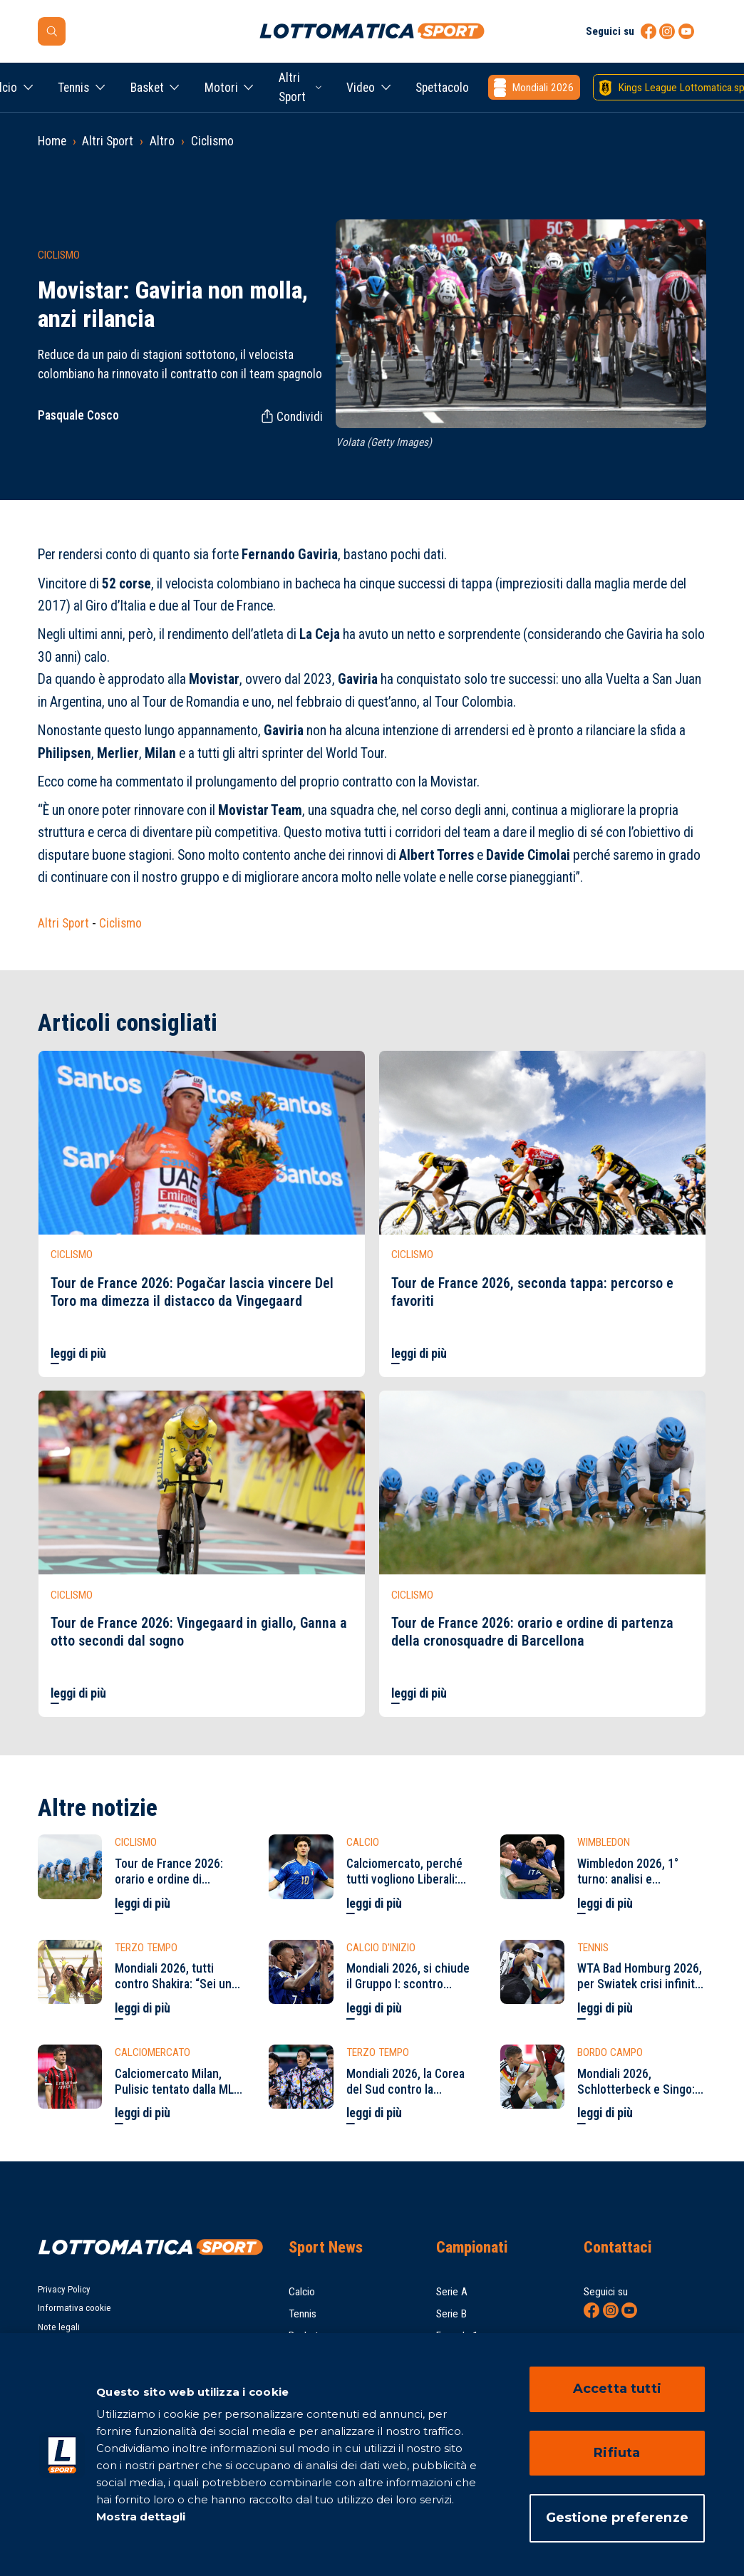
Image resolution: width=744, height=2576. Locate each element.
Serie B (451, 2313)
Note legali (59, 2327)
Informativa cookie (74, 2307)
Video (360, 87)
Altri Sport (292, 87)
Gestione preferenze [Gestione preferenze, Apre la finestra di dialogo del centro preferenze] (617, 2517)
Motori (221, 87)
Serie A (451, 2291)
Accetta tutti (617, 2388)
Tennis (73, 87)
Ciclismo (212, 141)
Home (52, 141)
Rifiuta (617, 2453)
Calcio (302, 2291)
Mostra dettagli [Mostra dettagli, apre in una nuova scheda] (140, 2516)
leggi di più (78, 1353)
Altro (162, 141)
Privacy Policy (64, 2289)
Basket (147, 87)
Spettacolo (442, 87)
